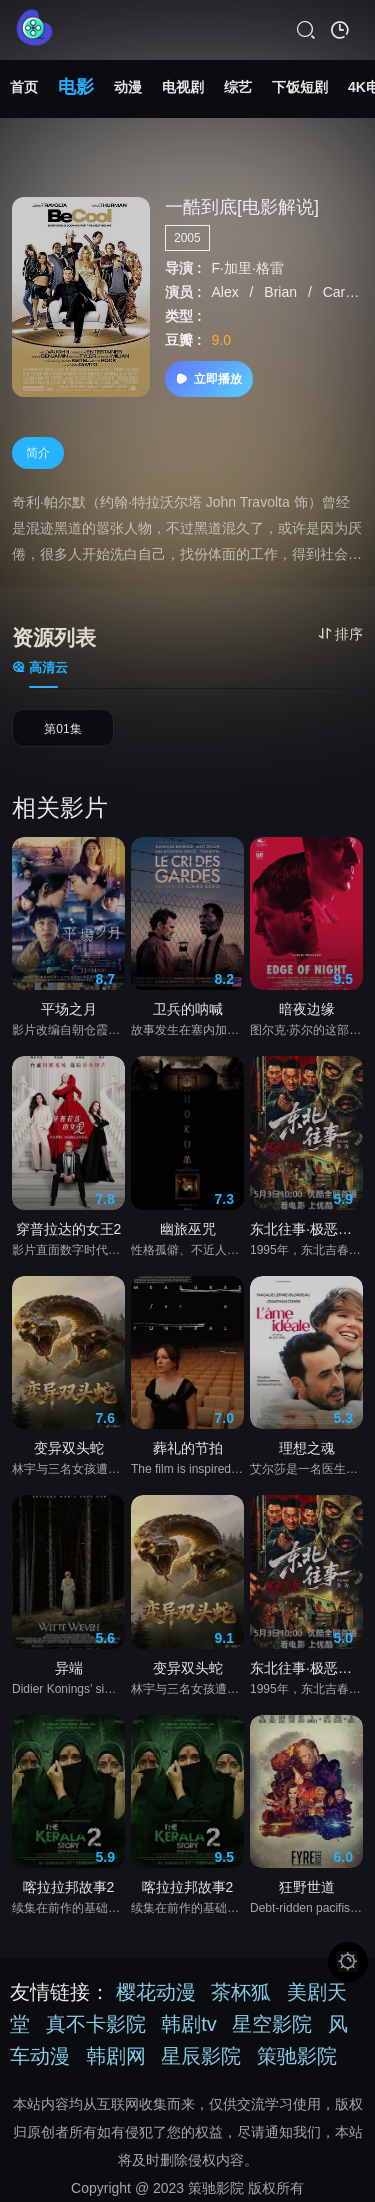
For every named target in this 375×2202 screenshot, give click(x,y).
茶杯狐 (241, 1992)
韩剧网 (116, 2056)
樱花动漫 (156, 1992)
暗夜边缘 (307, 1009)
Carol (341, 292)
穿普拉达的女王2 (69, 1229)
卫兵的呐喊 (188, 1009)
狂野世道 (307, 1887)
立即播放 (209, 379)
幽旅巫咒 (188, 1229)
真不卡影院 (96, 2024)
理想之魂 (307, 1448)
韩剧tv (189, 2024)
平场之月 (69, 1009)
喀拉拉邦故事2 (69, 1887)
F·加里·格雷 (247, 268)
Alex (226, 292)
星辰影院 (201, 2056)
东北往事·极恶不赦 (306, 1229)
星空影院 (272, 2024)
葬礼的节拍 (188, 1448)
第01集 (62, 729)
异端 (69, 1668)
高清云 (40, 667)
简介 (38, 453)
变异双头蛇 (69, 1448)
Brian (282, 292)
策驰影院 (297, 2056)
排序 (340, 634)
